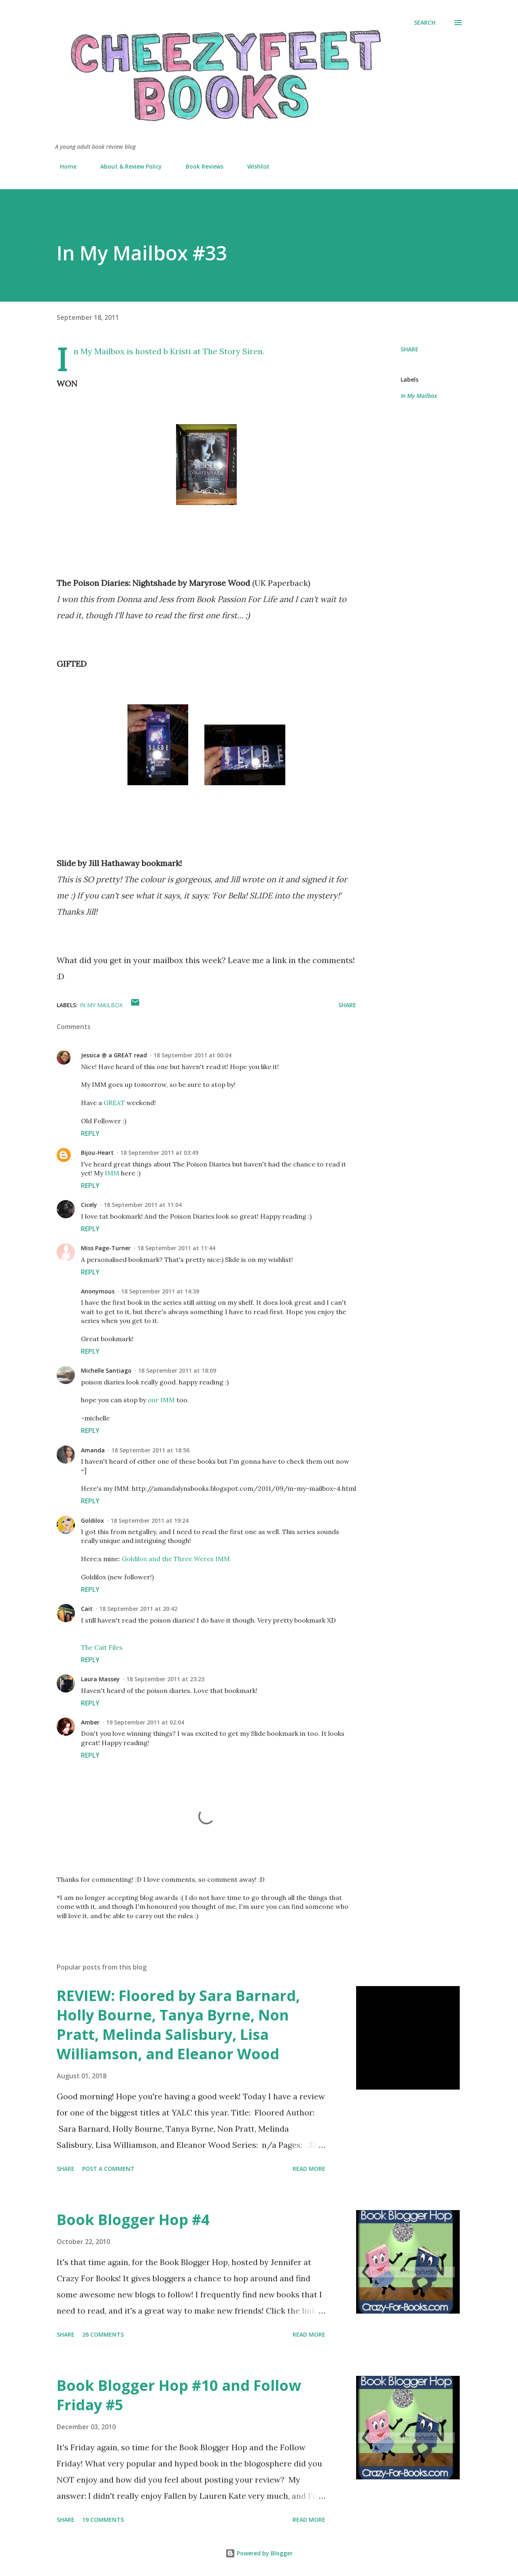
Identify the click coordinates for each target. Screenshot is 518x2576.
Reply (90, 1133)
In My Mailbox (419, 395)
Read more (309, 2168)
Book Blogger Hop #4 (133, 2219)
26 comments (103, 2334)
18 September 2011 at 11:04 (143, 1205)
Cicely (89, 1205)
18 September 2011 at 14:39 (160, 1291)
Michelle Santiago (106, 1370)
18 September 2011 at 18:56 (150, 1450)
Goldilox (92, 1520)
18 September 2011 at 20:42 (138, 1608)
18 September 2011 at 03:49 (159, 1152)
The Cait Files (102, 1647)
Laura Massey (100, 1679)
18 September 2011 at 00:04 (192, 1055)
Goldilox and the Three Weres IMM (176, 1559)
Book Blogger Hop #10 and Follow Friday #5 (179, 2395)
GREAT (114, 1103)
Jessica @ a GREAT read (114, 1055)
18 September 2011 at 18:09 (177, 1370)
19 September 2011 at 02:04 (145, 1722)
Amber (90, 1722)
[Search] (424, 22)
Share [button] (409, 349)
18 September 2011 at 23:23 (165, 1679)
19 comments (103, 2519)
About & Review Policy (126, 166)
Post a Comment (108, 2168)
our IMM (161, 1400)
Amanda (93, 1450)
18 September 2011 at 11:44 (176, 1248)
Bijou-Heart (97, 1152)
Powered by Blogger (259, 2553)
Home (63, 166)
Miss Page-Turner (106, 1248)
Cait (87, 1608)
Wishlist (253, 166)
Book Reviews (200, 166)
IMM (112, 1173)
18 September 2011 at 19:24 (149, 1520)
